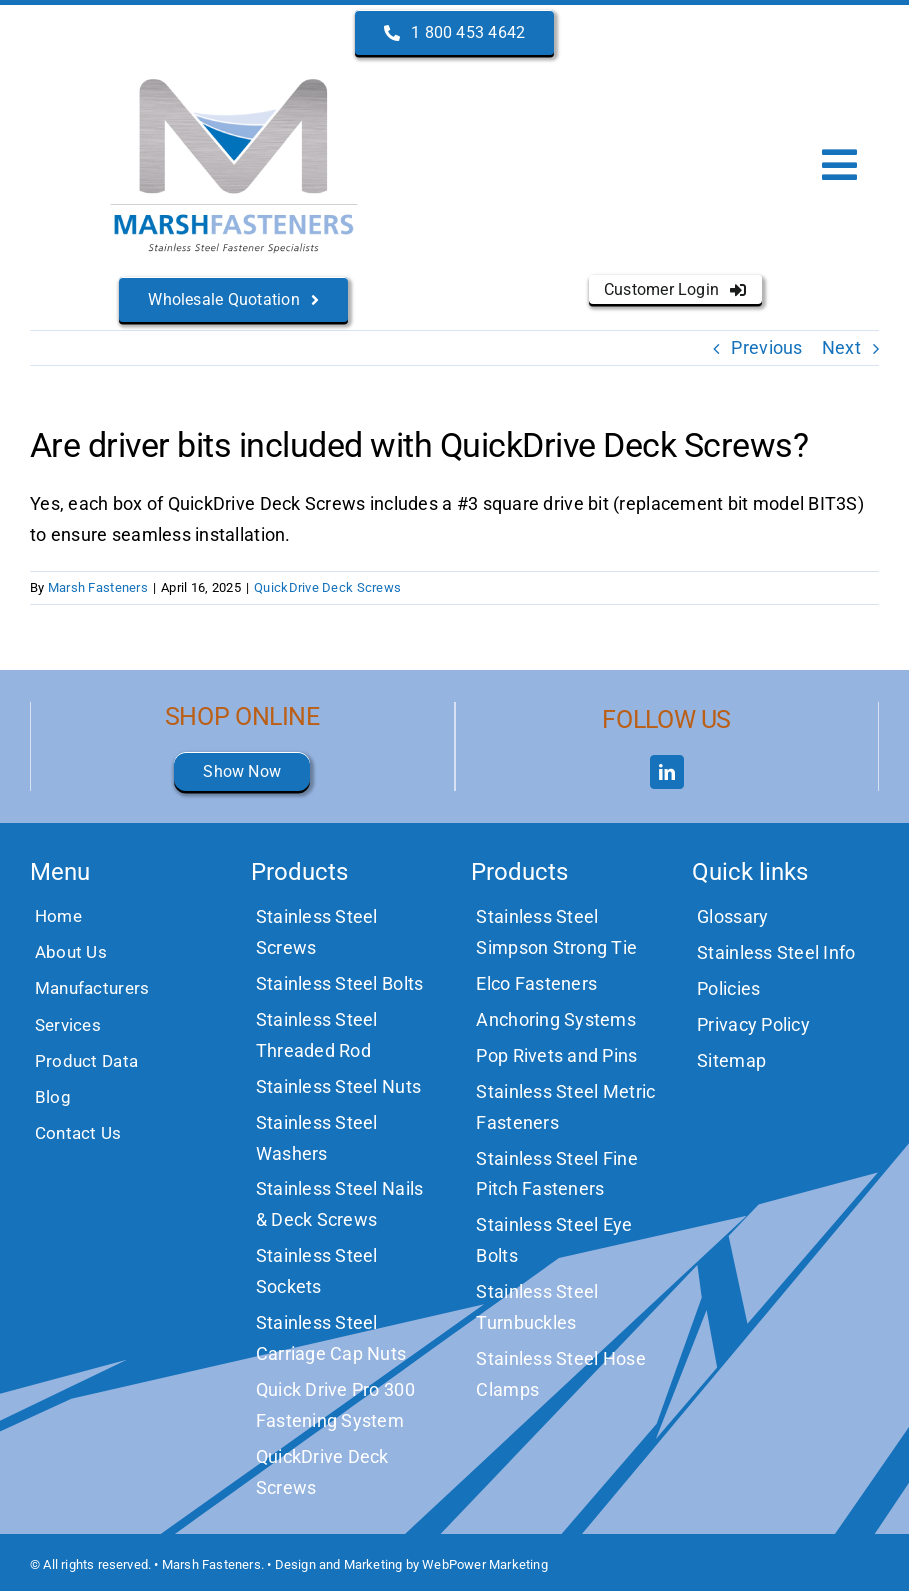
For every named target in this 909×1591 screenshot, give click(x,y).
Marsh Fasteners (98, 587)
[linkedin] (667, 772)
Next (841, 347)
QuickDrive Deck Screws (327, 587)
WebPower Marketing (485, 1564)
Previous (766, 347)
